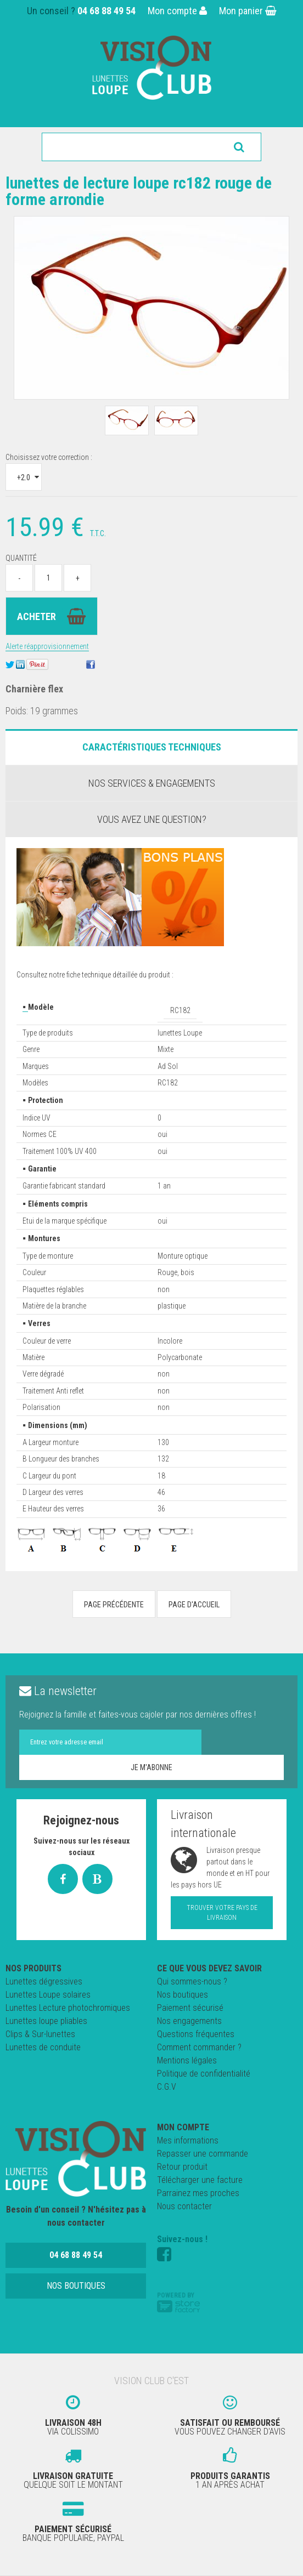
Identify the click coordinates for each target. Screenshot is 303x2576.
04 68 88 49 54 (106, 10)
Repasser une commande (202, 2153)
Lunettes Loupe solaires (48, 1994)
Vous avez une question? (151, 819)
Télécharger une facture (200, 2180)
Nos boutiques (182, 1994)
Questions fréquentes (195, 2034)
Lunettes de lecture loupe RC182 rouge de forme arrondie (138, 191)
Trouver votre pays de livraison (222, 1912)
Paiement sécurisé (190, 2008)
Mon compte (177, 10)
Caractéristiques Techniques (151, 747)
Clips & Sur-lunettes (40, 2034)
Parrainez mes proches (198, 2193)
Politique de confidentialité (203, 2073)
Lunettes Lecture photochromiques (67, 2008)
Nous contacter (184, 2206)
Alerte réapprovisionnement (47, 646)
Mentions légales (187, 2060)
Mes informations (187, 2140)
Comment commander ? (199, 2047)
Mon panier (248, 10)
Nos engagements (189, 2021)
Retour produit (182, 2167)
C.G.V (166, 2087)
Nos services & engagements (151, 783)
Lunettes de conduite (43, 2047)
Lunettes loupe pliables (46, 2021)
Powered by (178, 2301)
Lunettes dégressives (43, 1981)
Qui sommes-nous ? (192, 1981)
